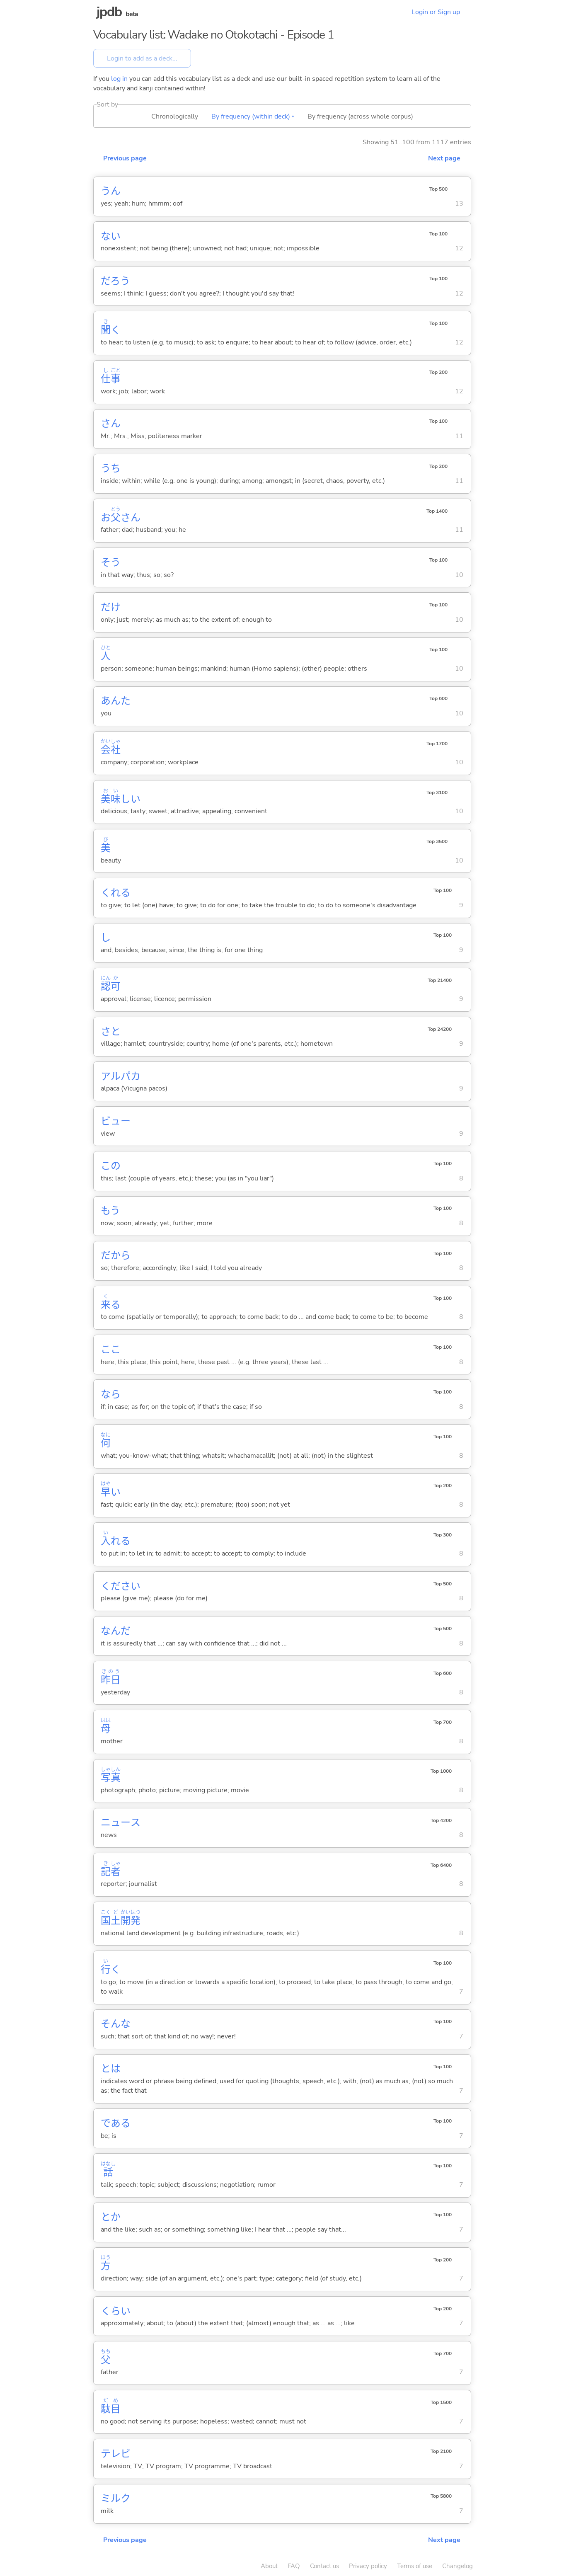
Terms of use (414, 2566)
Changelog (457, 2566)
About (269, 2566)
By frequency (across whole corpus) (360, 116)
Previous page (125, 158)
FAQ (294, 2566)
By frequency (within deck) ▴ (252, 116)
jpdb (109, 12)
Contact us (324, 2566)
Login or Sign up (436, 12)
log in (119, 78)
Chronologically (174, 116)
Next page (444, 158)
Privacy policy (368, 2566)
